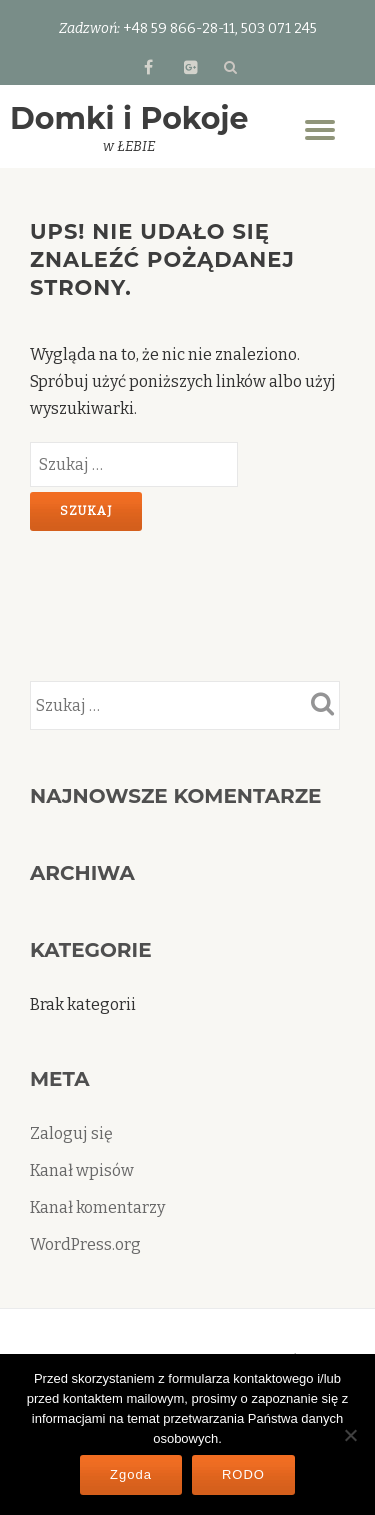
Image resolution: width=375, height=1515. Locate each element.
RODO (243, 1474)
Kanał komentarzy (97, 1207)
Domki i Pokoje (129, 118)
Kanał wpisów (82, 1170)
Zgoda (131, 1474)
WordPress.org (85, 1244)
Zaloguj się (71, 1133)
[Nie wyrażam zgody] (350, 1435)
